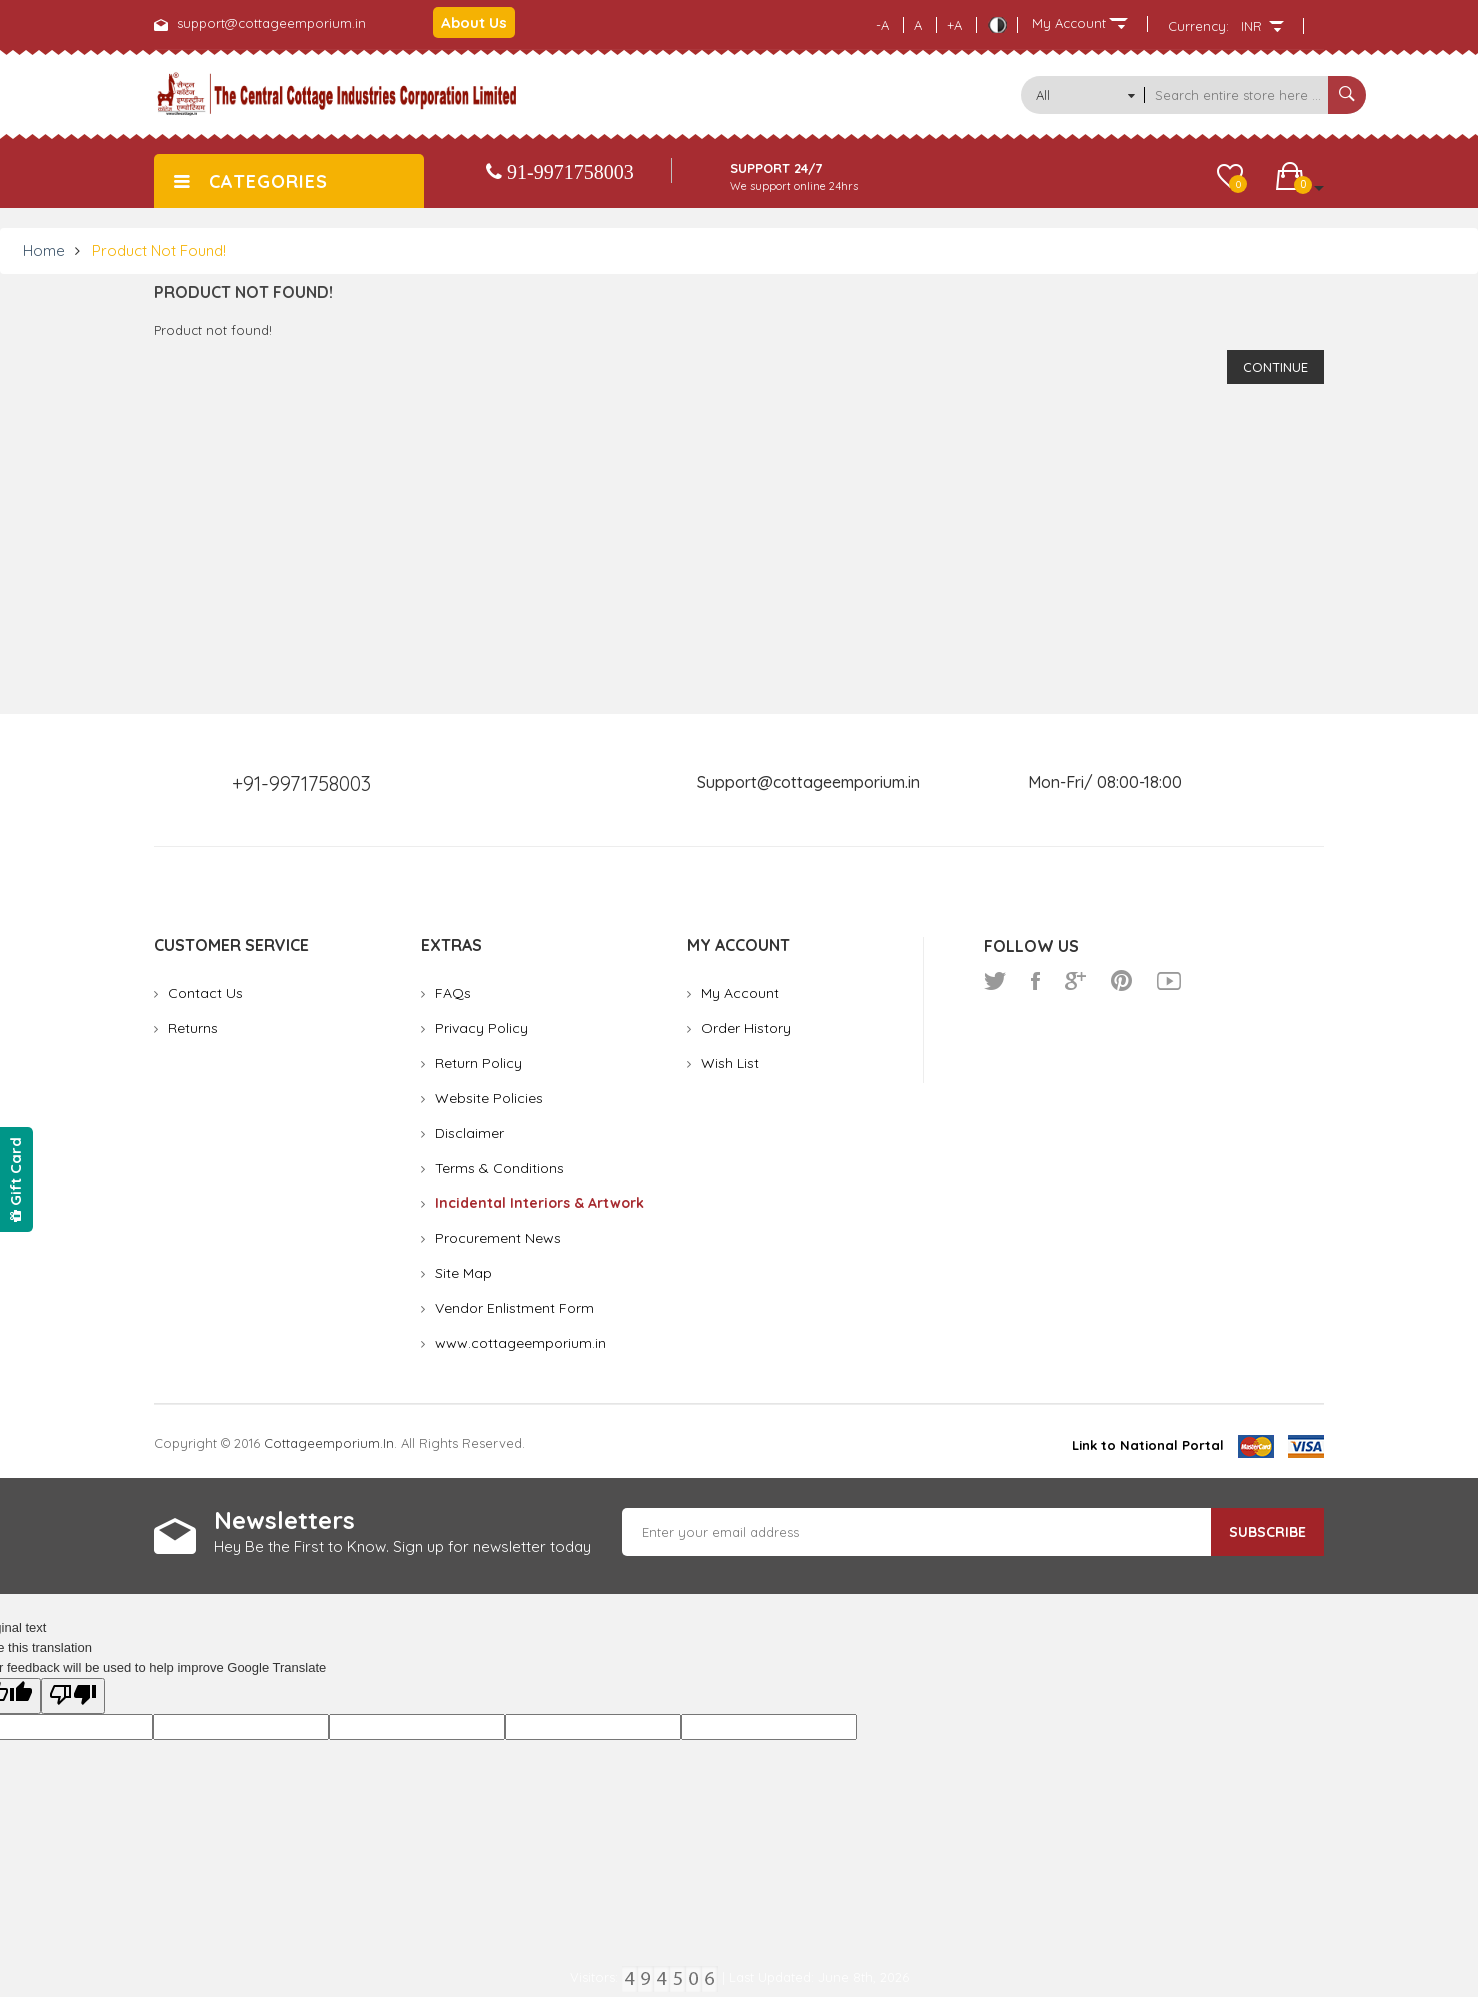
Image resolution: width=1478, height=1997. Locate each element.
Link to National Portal (1148, 1445)
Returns (193, 1028)
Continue (1275, 367)
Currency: (1198, 26)
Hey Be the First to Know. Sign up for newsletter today (402, 1546)
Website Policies (489, 1098)
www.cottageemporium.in (520, 1343)
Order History (746, 1028)
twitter (995, 981)
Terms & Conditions (499, 1168)
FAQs (453, 993)
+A (954, 25)
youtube (1169, 981)
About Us (474, 22)
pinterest (1121, 981)
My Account (740, 993)
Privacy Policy (481, 1028)
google (1075, 981)
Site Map (463, 1273)
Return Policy (478, 1063)
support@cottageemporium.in (271, 23)
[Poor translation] (73, 1696)
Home (44, 250)
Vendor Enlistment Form (514, 1308)
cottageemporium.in (329, 1443)
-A (882, 25)
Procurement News (498, 1238)
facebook (1035, 981)
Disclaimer (469, 1133)
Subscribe (1267, 1532)
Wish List (730, 1063)
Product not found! (159, 250)
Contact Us (205, 993)
